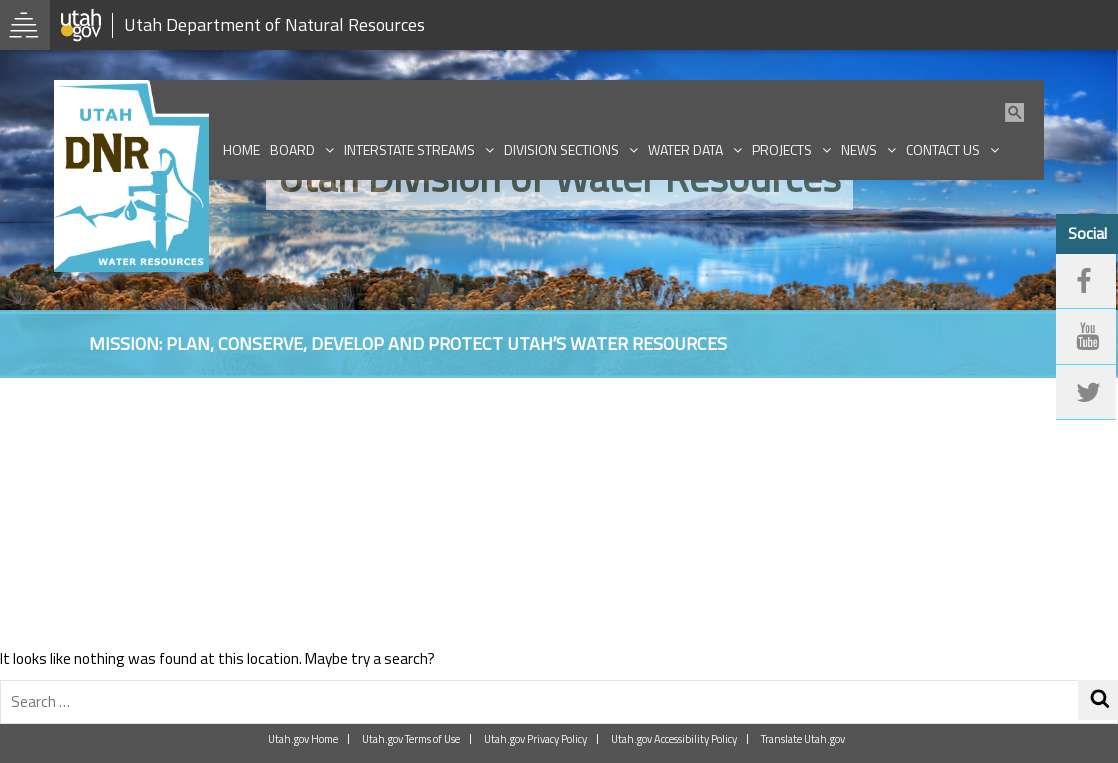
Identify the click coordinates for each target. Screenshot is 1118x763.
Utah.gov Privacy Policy (535, 739)
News (859, 149)
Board (292, 149)
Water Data (685, 149)
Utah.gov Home (303, 739)
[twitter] (1086, 393)
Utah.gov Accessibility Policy (674, 739)
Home (241, 149)
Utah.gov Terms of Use (411, 739)
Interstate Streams (409, 149)
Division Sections (561, 149)
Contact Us (943, 149)
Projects (782, 149)
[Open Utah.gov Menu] (25, 25)
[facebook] (1086, 282)
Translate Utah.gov (803, 739)
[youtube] (1086, 337)
